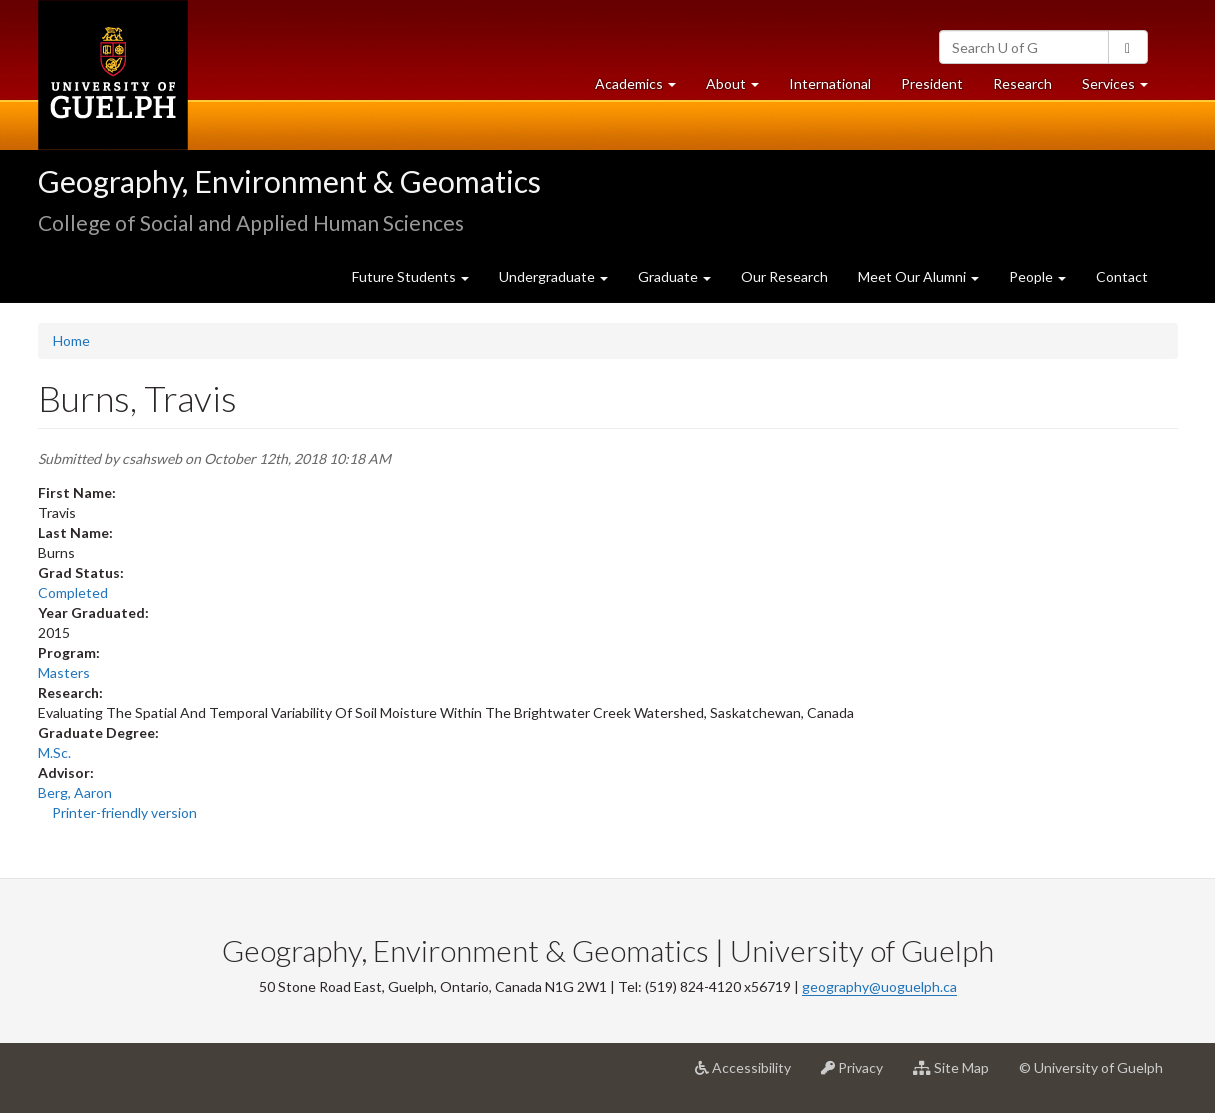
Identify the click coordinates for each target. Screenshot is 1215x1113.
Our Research (784, 276)
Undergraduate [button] (553, 276)
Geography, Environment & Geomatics (289, 181)
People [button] (1037, 276)
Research (1030, 88)
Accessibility (750, 1075)
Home (71, 340)
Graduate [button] (674, 276)
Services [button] (1122, 88)
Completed (73, 592)
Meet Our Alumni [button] (918, 276)
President (932, 83)
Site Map (958, 1075)
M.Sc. (54, 752)
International (830, 83)
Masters (64, 672)
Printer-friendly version (124, 812)
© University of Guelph (1091, 1067)
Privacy (859, 1075)
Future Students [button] (410, 276)
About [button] (740, 88)
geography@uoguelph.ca (879, 986)
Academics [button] (643, 88)
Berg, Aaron (75, 792)
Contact (1122, 276)
